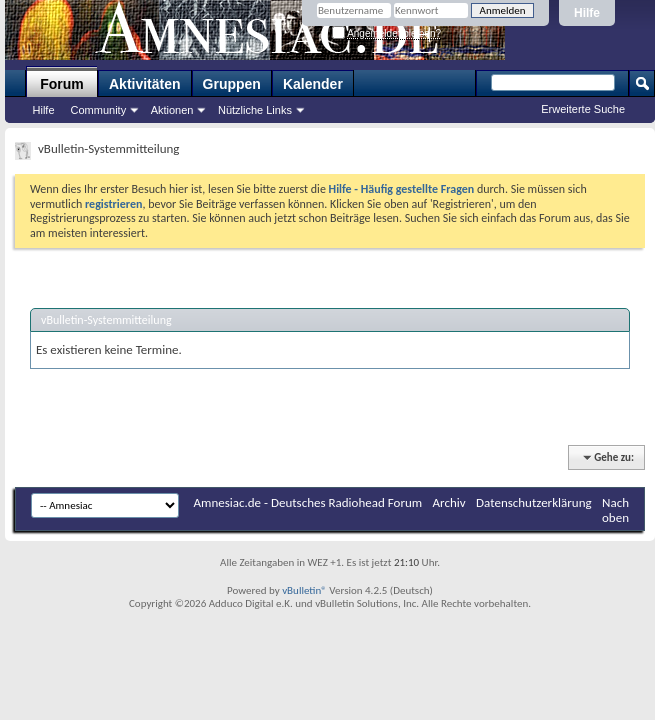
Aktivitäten (145, 84)
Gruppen (232, 84)
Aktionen (172, 110)
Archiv (449, 502)
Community (99, 110)
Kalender (313, 84)
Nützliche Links (255, 110)
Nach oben (615, 510)
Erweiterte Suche (583, 109)
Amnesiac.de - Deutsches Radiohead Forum (308, 502)
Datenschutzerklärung (534, 502)
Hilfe (587, 13)
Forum (62, 84)
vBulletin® (304, 590)
